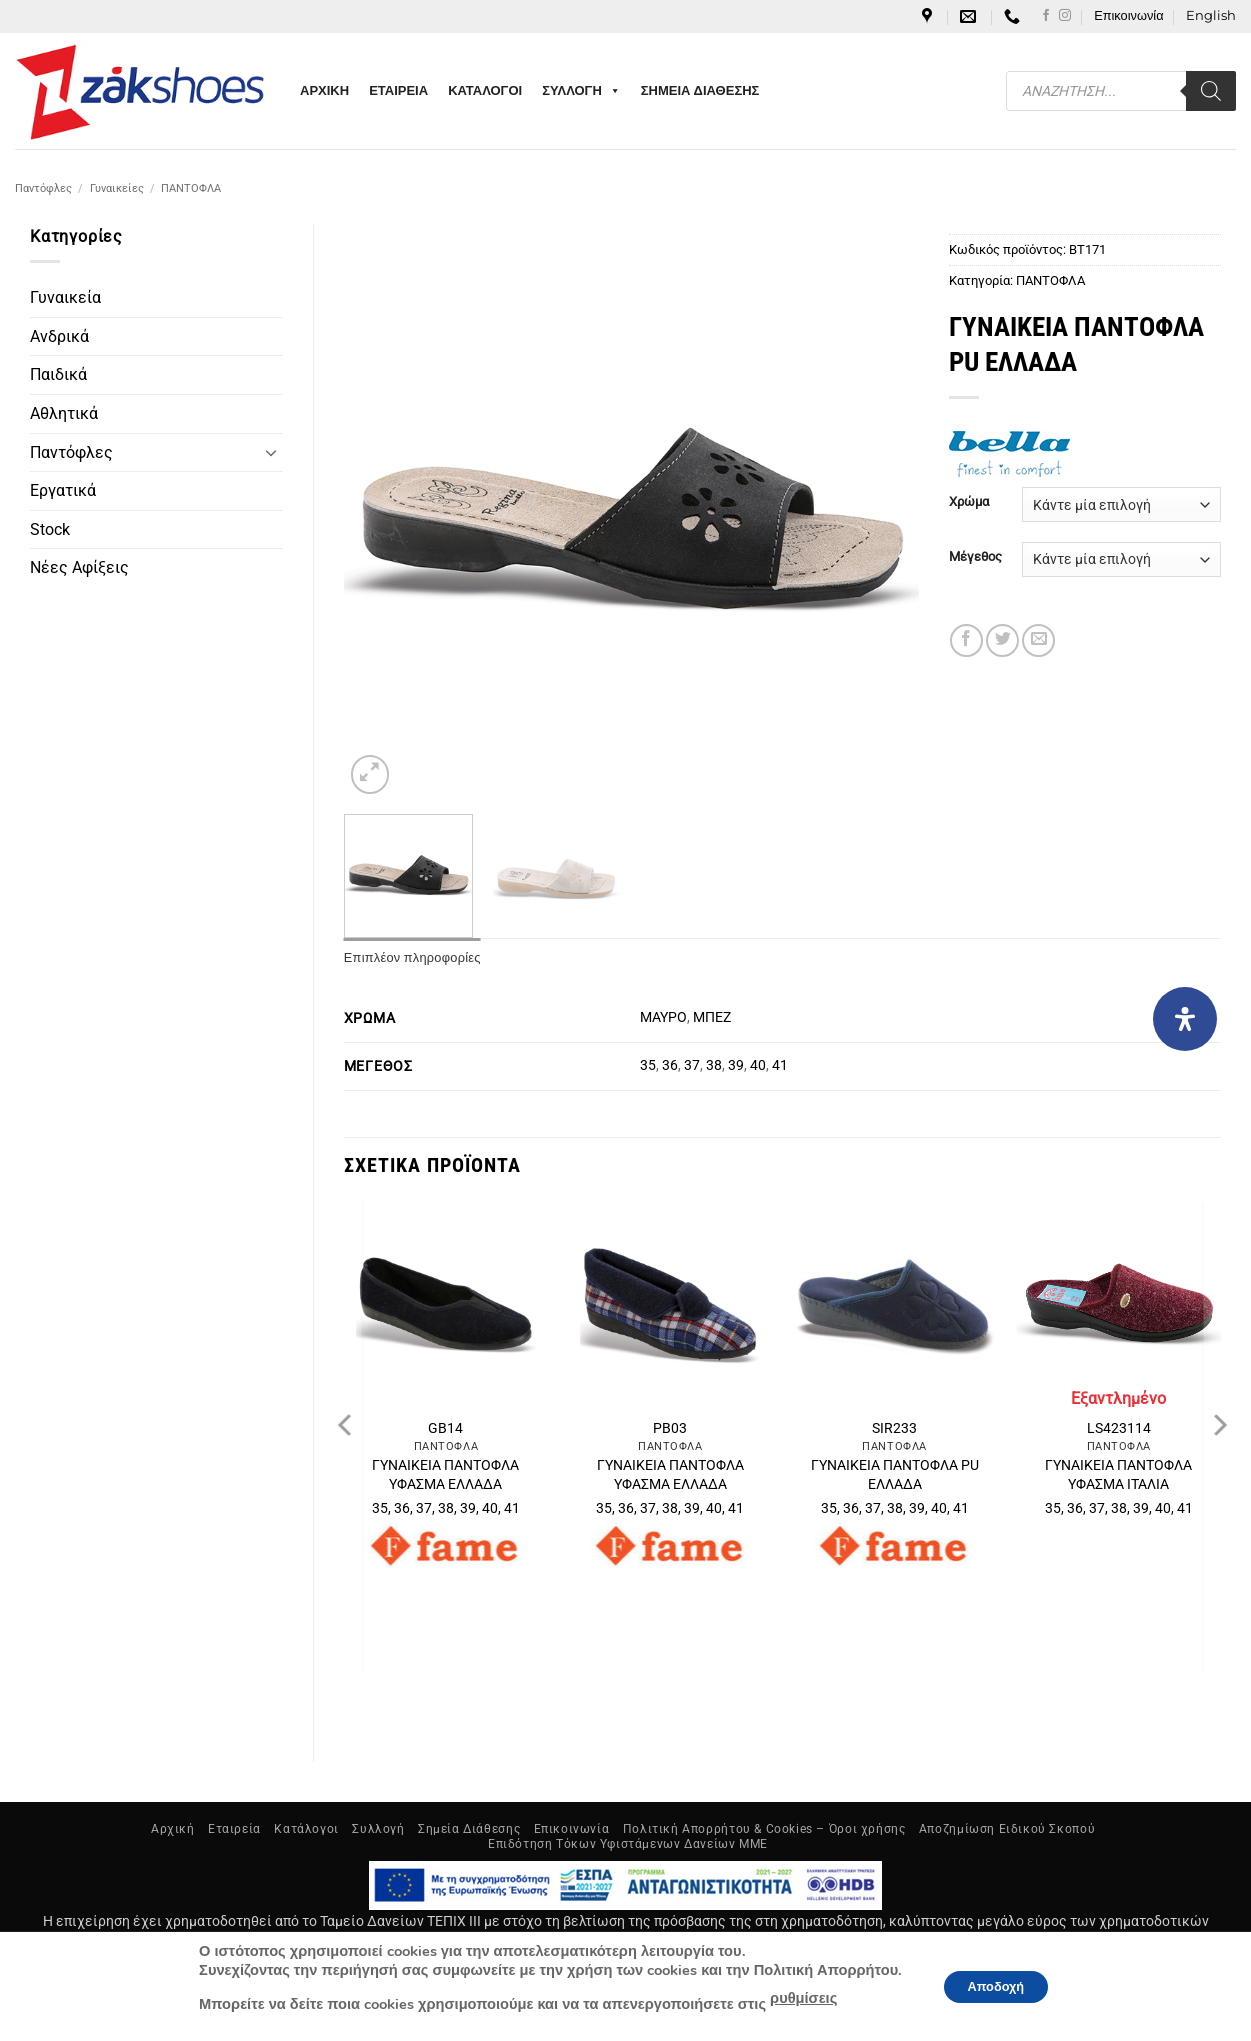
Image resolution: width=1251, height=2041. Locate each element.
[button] (370, 774)
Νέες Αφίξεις (79, 567)
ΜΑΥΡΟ (663, 1017)
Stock (50, 529)
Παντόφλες (43, 188)
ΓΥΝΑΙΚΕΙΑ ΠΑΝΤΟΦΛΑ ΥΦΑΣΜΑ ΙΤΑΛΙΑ (1118, 1475)
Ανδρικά (59, 336)
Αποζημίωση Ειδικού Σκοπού (1007, 1829)
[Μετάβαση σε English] (1211, 16)
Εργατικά (63, 490)
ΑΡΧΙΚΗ (324, 90)
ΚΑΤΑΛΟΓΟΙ (485, 90)
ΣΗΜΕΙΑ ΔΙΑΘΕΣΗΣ (700, 90)
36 (670, 1065)
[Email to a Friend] (1038, 640)
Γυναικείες (117, 188)
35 (648, 1065)
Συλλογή (378, 1829)
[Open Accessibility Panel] (1185, 1019)
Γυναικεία (65, 297)
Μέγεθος (975, 557)
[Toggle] (271, 452)
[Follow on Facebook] (1046, 16)
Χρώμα (969, 502)
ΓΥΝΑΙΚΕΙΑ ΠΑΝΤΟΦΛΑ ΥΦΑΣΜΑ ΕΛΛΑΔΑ (445, 1475)
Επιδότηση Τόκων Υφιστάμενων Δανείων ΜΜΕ (628, 1844)
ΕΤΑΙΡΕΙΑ (398, 90)
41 (780, 1065)
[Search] (1211, 91)
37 (692, 1065)
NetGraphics (735, 1990)
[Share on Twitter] (1002, 640)
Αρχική (173, 1829)
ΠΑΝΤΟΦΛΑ (191, 188)
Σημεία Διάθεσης (469, 1829)
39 (736, 1065)
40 (758, 1065)
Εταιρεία (234, 1829)
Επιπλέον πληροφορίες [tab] (412, 957)
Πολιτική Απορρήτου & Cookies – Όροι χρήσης (764, 1829)
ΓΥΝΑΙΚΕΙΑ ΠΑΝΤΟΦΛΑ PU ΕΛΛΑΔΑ (895, 1475)
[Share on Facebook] (966, 640)
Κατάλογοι (306, 1829)
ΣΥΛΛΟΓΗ (581, 91)
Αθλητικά (64, 413)
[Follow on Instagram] (1065, 16)
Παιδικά (58, 374)
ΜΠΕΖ (712, 1017)
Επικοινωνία (1128, 15)
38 (714, 1065)
